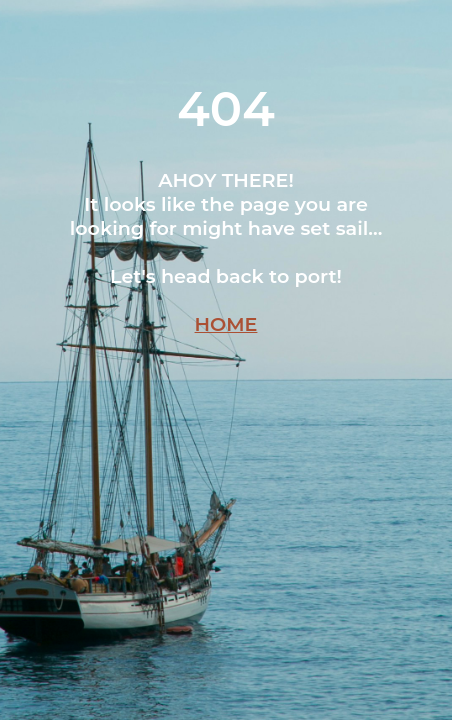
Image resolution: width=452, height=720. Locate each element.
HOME (226, 324)
